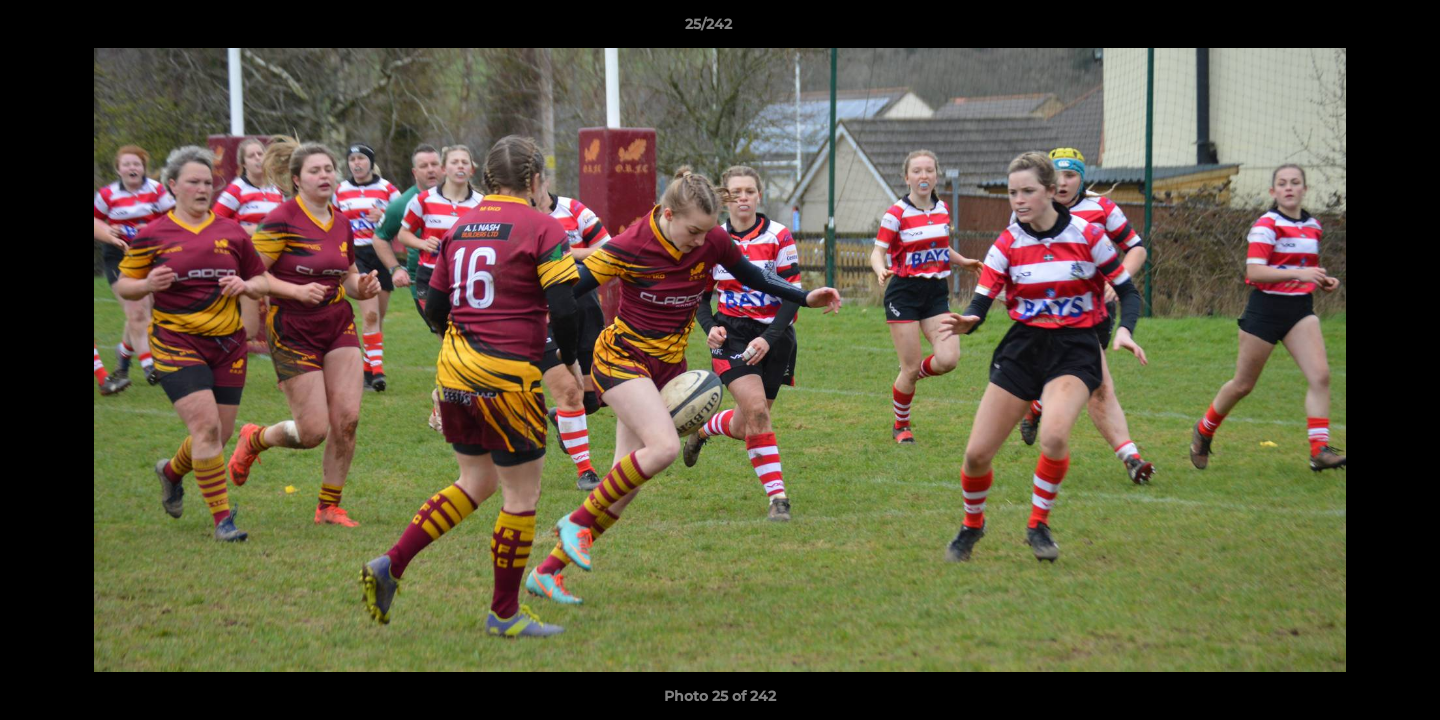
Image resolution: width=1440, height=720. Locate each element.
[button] (1356, 29)
